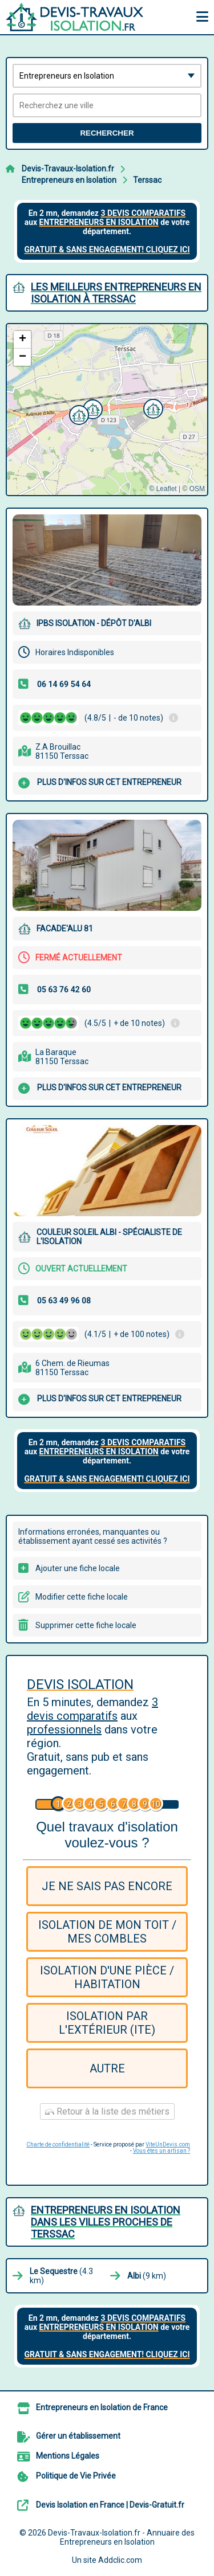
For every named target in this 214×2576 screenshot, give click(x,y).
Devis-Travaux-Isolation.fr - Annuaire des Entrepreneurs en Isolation (121, 2537)
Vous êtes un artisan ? (161, 2151)
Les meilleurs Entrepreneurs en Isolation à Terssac (116, 293)
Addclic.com (120, 2560)
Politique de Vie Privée (76, 2475)
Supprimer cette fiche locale (85, 1625)
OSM (197, 489)
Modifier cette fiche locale (81, 1596)
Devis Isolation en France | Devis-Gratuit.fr (110, 2504)
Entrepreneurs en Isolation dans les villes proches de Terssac (105, 2222)
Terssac (147, 180)
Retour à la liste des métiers (107, 2111)
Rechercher (107, 133)
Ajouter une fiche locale (77, 1568)
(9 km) (146, 2275)
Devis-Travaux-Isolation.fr (68, 168)
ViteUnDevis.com (168, 2144)
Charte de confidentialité (58, 2144)
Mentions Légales (67, 2455)
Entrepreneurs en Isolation (69, 180)
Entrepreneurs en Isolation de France (102, 2407)
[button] (151, 407)
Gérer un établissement (78, 2435)
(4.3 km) (61, 2276)
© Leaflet (162, 489)
